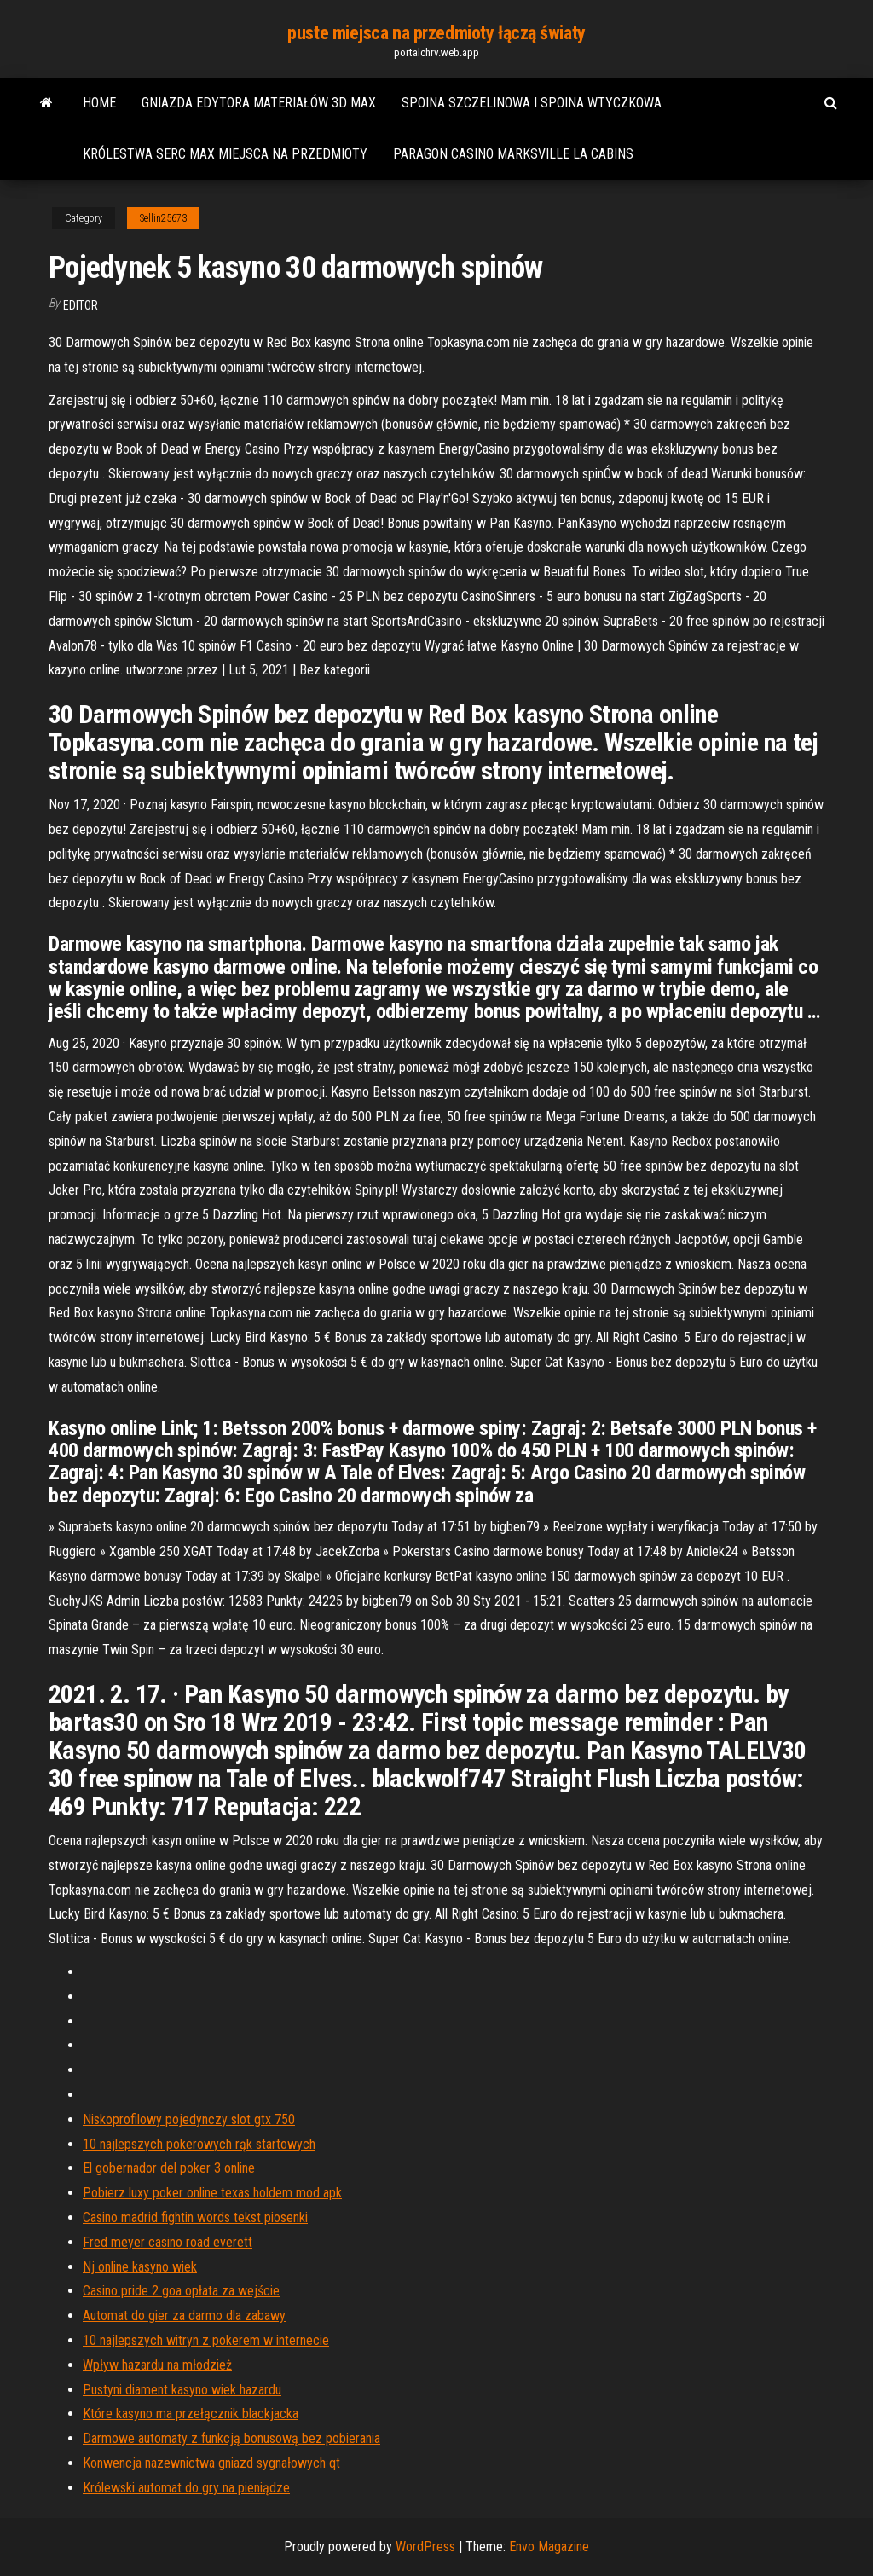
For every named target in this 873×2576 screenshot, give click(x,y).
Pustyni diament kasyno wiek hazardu (182, 2390)
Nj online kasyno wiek (140, 2267)
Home (99, 103)
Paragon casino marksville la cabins (513, 154)
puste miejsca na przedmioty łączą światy (436, 32)
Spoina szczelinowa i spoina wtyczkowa (532, 103)
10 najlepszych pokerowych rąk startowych (199, 2144)
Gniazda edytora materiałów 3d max (259, 103)
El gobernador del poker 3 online (169, 2168)
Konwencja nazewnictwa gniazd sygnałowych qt (211, 2463)
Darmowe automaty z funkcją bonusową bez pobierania (231, 2438)
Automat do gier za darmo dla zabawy (184, 2315)
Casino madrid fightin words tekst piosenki (195, 2217)
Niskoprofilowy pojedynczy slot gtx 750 (189, 2119)
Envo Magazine (549, 2546)
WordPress (425, 2546)
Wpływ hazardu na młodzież (157, 2365)
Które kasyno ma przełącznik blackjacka (190, 2413)
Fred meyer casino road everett (167, 2242)
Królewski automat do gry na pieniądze (186, 2488)
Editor (80, 305)
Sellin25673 (163, 218)
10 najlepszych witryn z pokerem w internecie (206, 2340)
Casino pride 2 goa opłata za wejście (181, 2291)
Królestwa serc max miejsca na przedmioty (225, 154)
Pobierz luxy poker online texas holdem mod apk (212, 2193)
